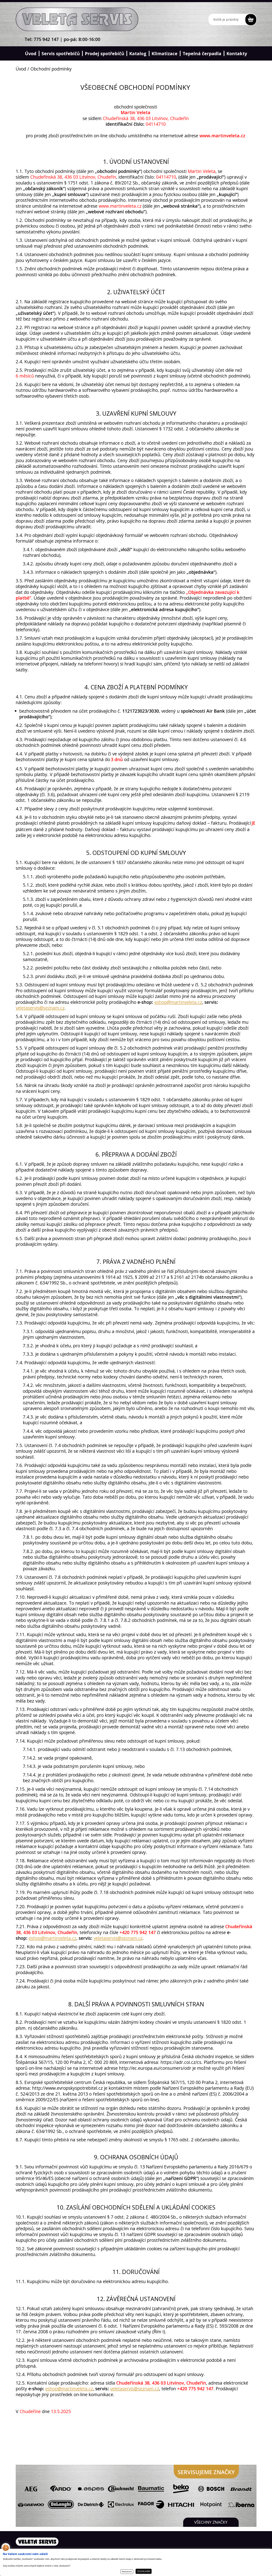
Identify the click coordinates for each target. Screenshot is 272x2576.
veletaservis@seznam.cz (40, 1008)
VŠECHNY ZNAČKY (210, 2522)
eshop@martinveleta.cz (178, 1002)
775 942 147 (46, 39)
